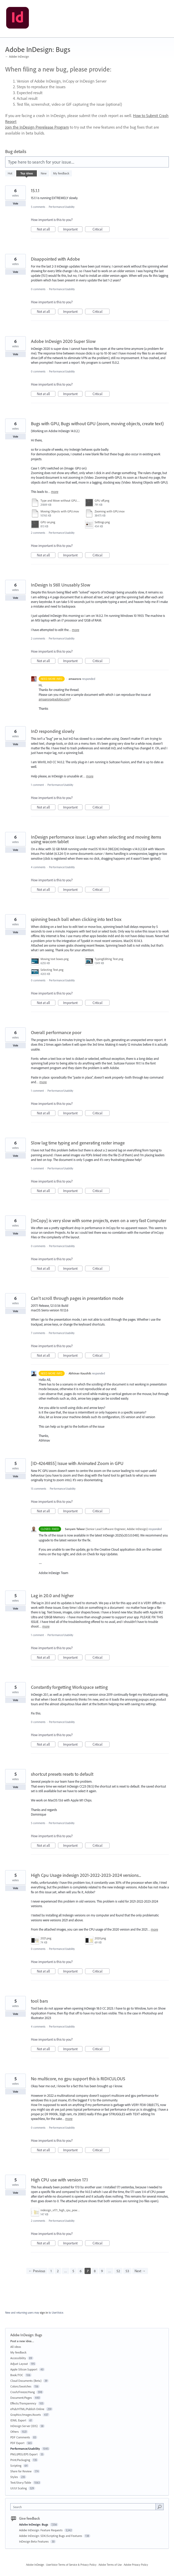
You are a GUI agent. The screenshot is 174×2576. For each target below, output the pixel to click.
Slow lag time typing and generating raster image (78, 1143)
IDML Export (18, 2420)
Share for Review (21, 2471)
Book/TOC (16, 2375)
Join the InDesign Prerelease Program (37, 127)
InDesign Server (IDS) (24, 2426)
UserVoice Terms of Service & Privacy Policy (71, 2564)
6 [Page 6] (80, 2271)
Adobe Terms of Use (110, 2564)
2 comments (38, 533)
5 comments (38, 207)
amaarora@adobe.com (54, 699)
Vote (15, 203)
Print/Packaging (20, 2460)
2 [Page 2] (58, 2271)
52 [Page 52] (118, 2271)
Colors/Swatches (20, 2386)
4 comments (38, 867)
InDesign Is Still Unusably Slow (60, 585)
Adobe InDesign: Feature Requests (41, 2530)
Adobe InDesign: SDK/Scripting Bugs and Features (51, 2536)
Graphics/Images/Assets (25, 2415)
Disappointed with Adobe (55, 259)
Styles (14, 2477)
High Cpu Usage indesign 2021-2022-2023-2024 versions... (86, 1875)
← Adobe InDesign (17, 56)
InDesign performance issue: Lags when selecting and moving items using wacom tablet (96, 839)
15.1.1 (35, 190)
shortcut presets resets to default (62, 1774)
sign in (44, 2312)
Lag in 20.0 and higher (52, 1595)
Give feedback (29, 2518)
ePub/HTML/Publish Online (27, 2409)
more (54, 491)
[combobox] (84, 2507)
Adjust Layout (19, 2364)
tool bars (39, 2001)
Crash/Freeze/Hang (22, 2392)
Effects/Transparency (23, 2403)
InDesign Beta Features (34, 2541)
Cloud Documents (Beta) (26, 2381)
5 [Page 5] (73, 2271)
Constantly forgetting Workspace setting (69, 1687)
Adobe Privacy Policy (136, 2564)
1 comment (37, 785)
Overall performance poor (56, 1032)
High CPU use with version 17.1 (59, 2180)
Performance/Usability (61, 207)
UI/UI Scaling (18, 2488)
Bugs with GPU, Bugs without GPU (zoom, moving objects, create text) (97, 424)
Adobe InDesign (35, 2564)
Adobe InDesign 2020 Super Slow (63, 341)
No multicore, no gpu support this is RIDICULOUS (78, 2079)
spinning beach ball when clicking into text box (76, 919)
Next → (140, 2271)
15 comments (38, 1488)
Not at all (46, 229)
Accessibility (18, 2358)
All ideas (15, 2347)
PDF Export (17, 2443)
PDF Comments (20, 2437)
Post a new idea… (22, 2341)
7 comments (38, 1333)
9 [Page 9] (102, 2271)
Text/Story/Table (20, 2482)
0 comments (38, 289)
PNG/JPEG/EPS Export (24, 2454)
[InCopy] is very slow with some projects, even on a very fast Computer (98, 1220)
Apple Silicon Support (23, 2369)
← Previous (37, 2271)
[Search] (159, 2506)
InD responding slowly (52, 731)
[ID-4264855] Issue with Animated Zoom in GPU (77, 1463)
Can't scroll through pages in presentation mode (77, 1298)
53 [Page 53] (127, 2271)
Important (73, 229)
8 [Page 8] (95, 2271)
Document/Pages (21, 2398)
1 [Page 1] (51, 2271)
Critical (101, 229)
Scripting (15, 2465)
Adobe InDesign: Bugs (34, 2524)
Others (14, 2431)
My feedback (61, 173)
